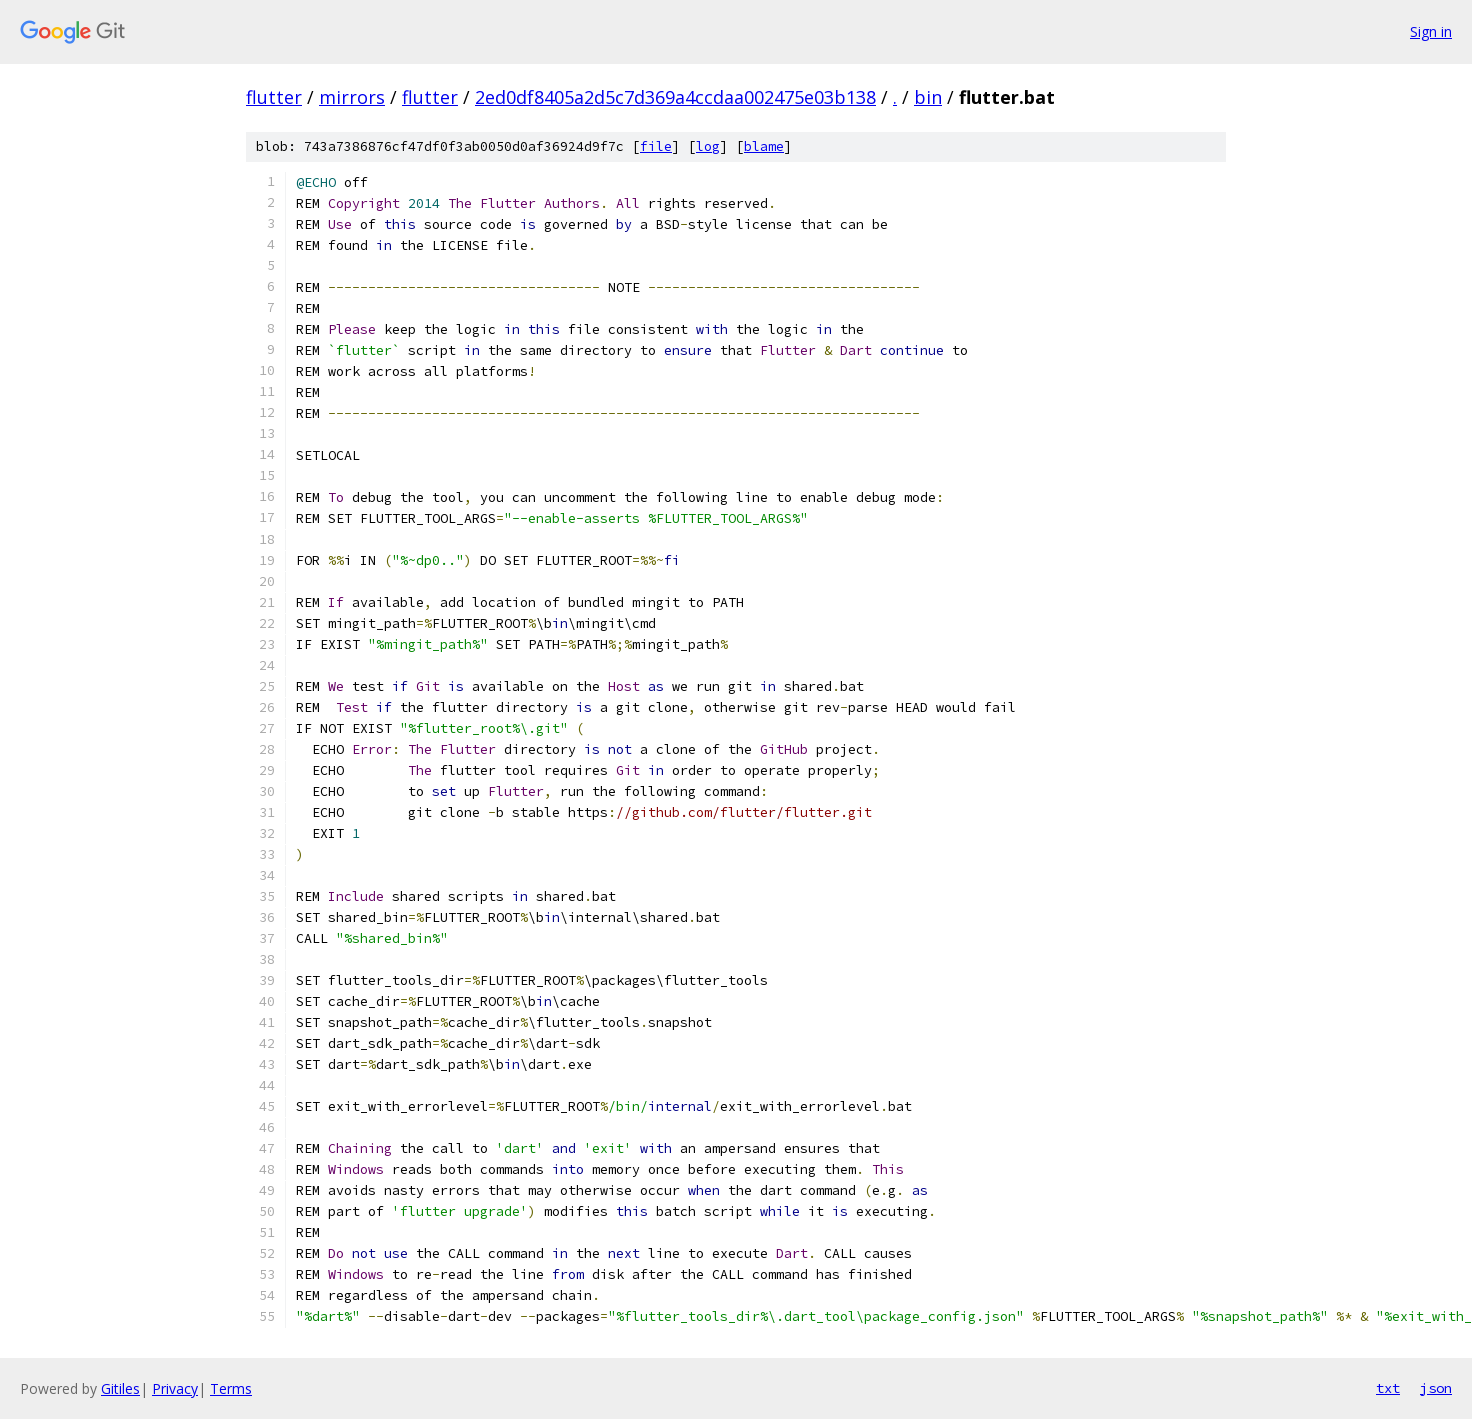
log (708, 146)
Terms (231, 1388)
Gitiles (120, 1388)
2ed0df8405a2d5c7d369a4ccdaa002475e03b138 (675, 97)
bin (928, 97)
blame (764, 146)
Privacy (175, 1388)
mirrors (352, 97)
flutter (274, 97)
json (1436, 1388)
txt (1388, 1388)
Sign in (1431, 31)
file (656, 146)
